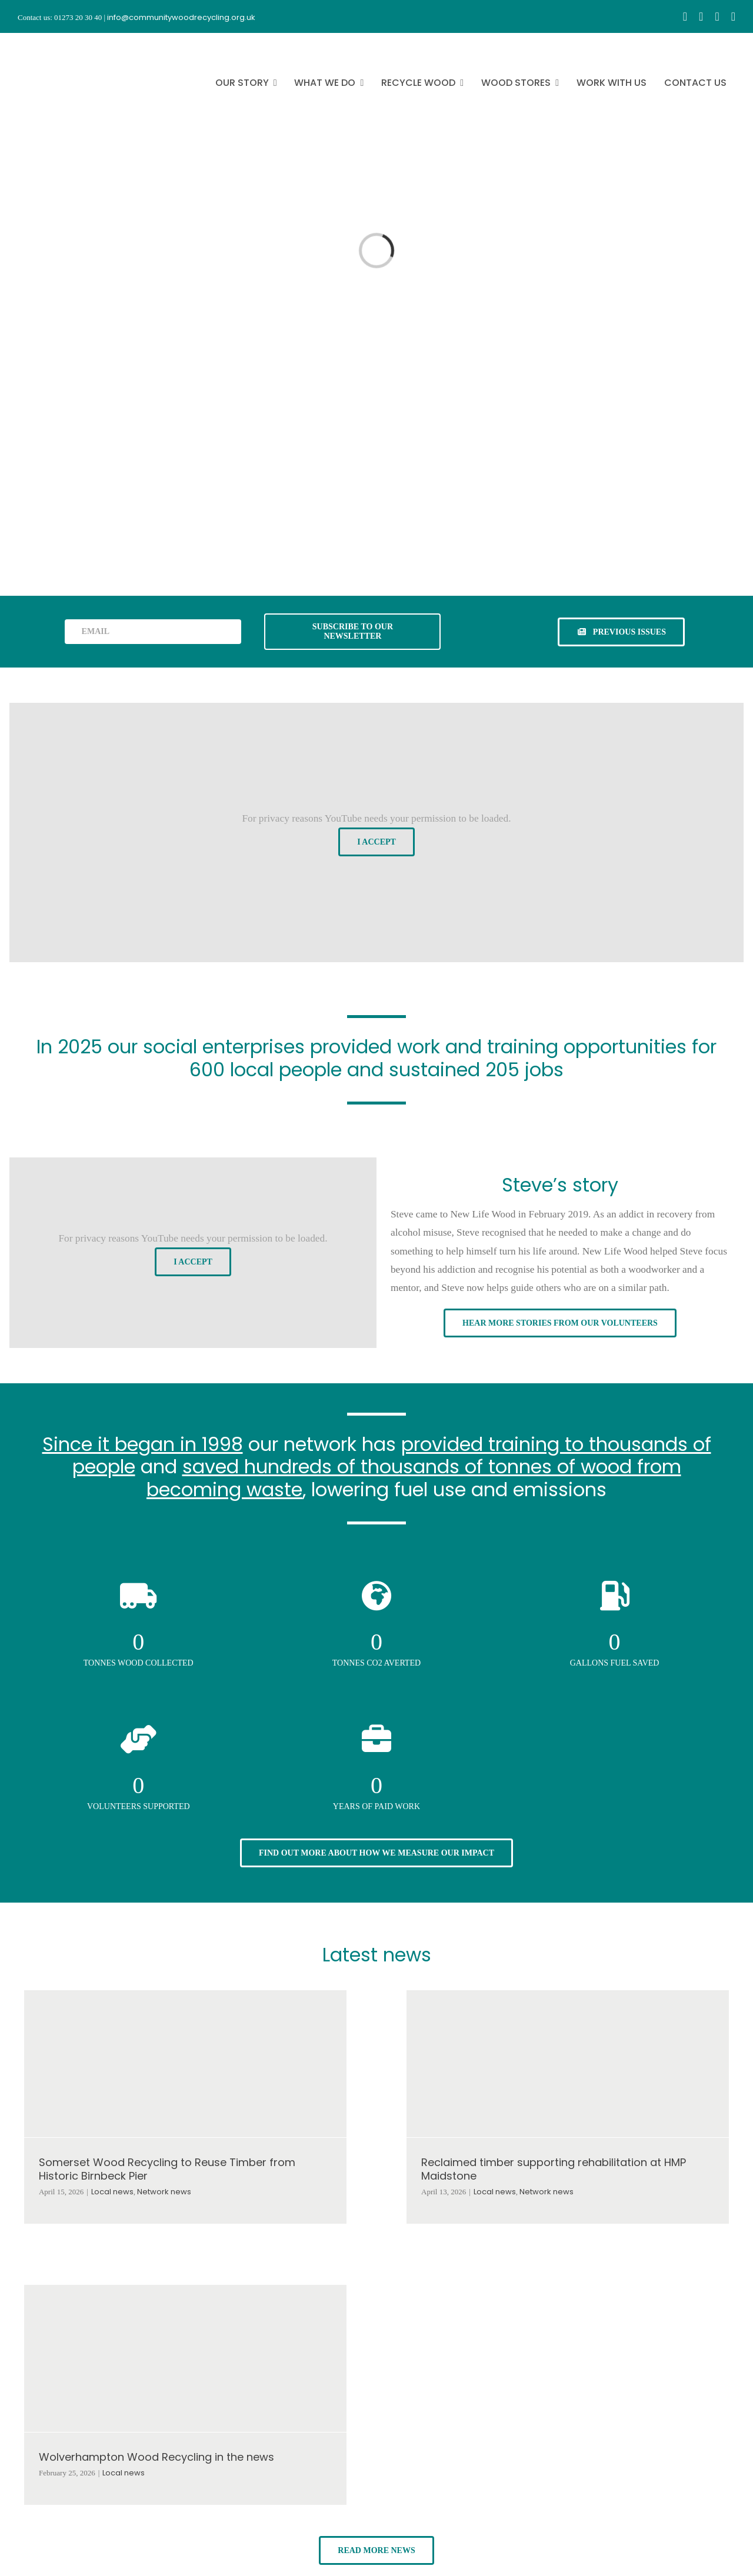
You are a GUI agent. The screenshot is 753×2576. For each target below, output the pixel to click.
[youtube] (717, 16)
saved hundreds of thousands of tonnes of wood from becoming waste (413, 1477)
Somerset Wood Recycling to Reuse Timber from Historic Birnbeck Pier (167, 2169)
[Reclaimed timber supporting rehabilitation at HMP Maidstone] (568, 2063)
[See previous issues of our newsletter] (621, 632)
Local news (112, 2191)
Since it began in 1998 (142, 1444)
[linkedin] (733, 16)
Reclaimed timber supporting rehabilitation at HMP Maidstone (553, 2169)
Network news (164, 2191)
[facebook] (685, 16)
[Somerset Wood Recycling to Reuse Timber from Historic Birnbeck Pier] (185, 2063)
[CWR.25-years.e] (62, 43)
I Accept (376, 841)
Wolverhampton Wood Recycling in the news (156, 2457)
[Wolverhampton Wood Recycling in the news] (185, 2358)
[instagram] (701, 16)
